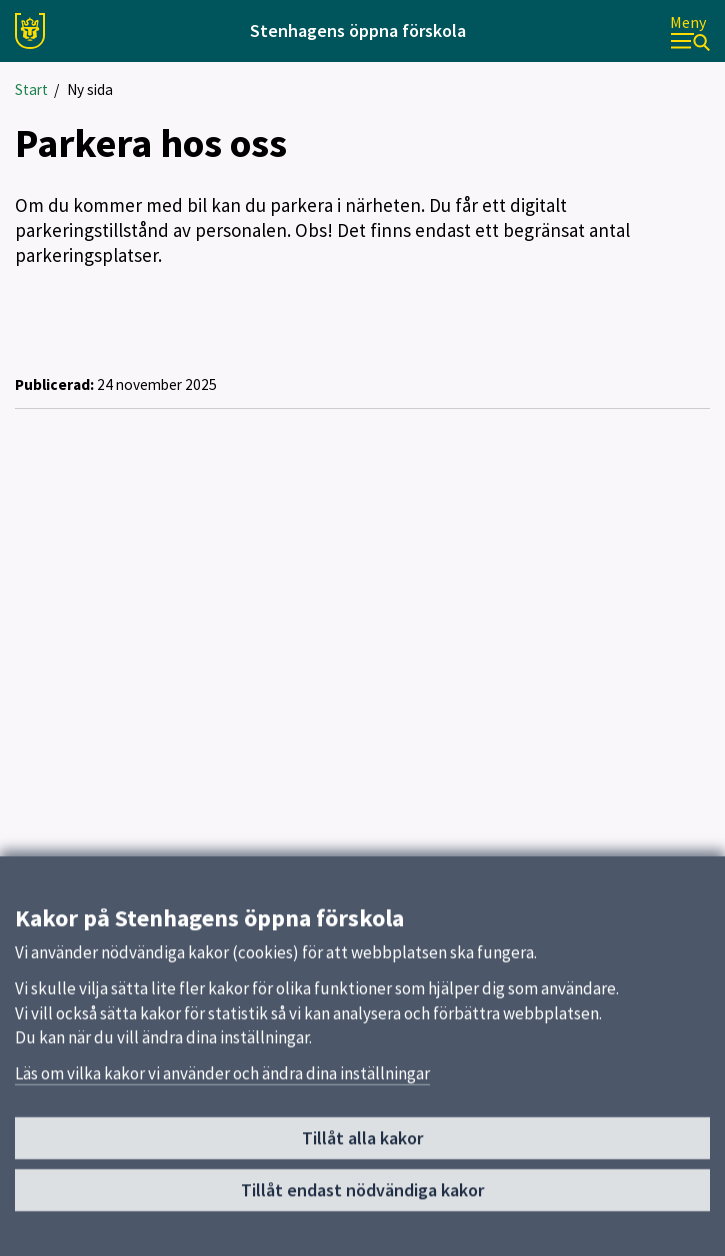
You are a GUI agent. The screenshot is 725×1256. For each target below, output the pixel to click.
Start (31, 89)
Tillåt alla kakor (362, 1144)
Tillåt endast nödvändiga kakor (362, 1196)
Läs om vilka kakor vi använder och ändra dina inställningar (222, 1080)
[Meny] (690, 31)
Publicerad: (54, 384)
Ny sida (90, 89)
